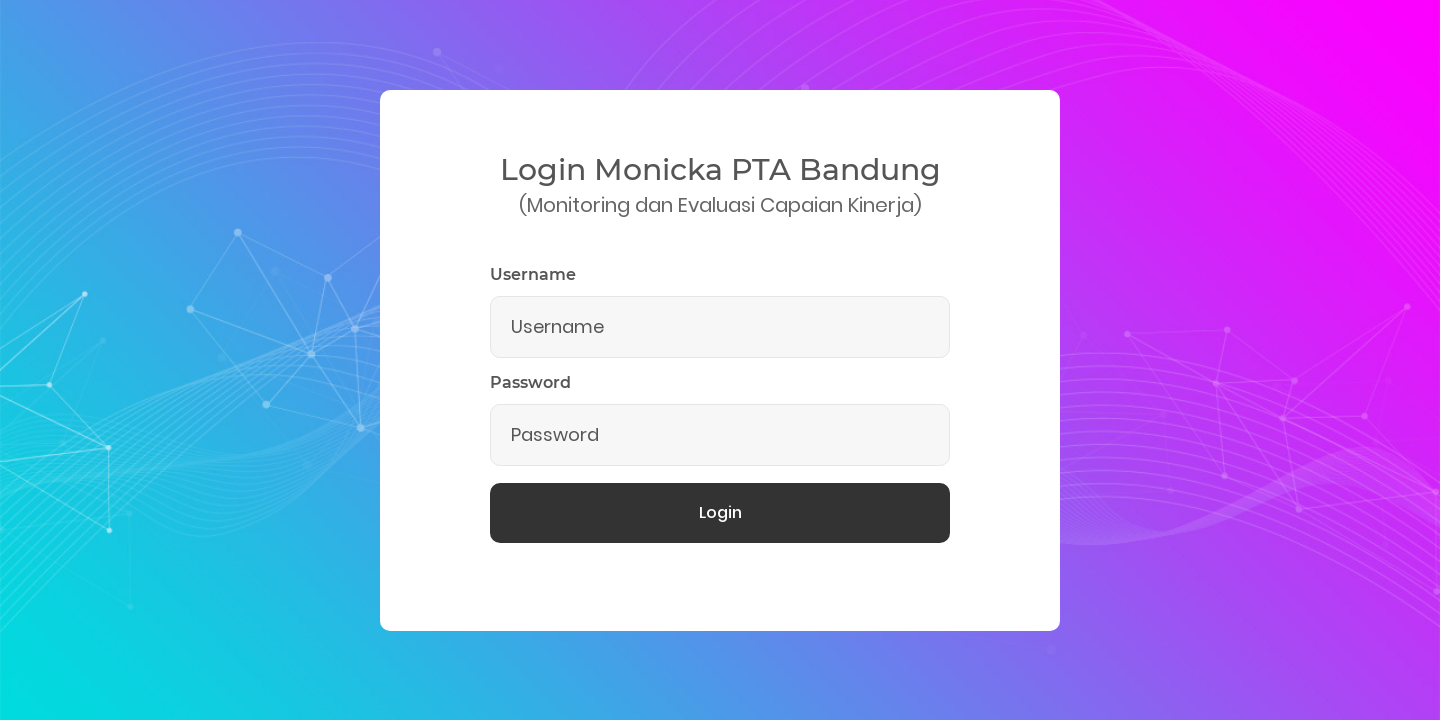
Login (720, 512)
